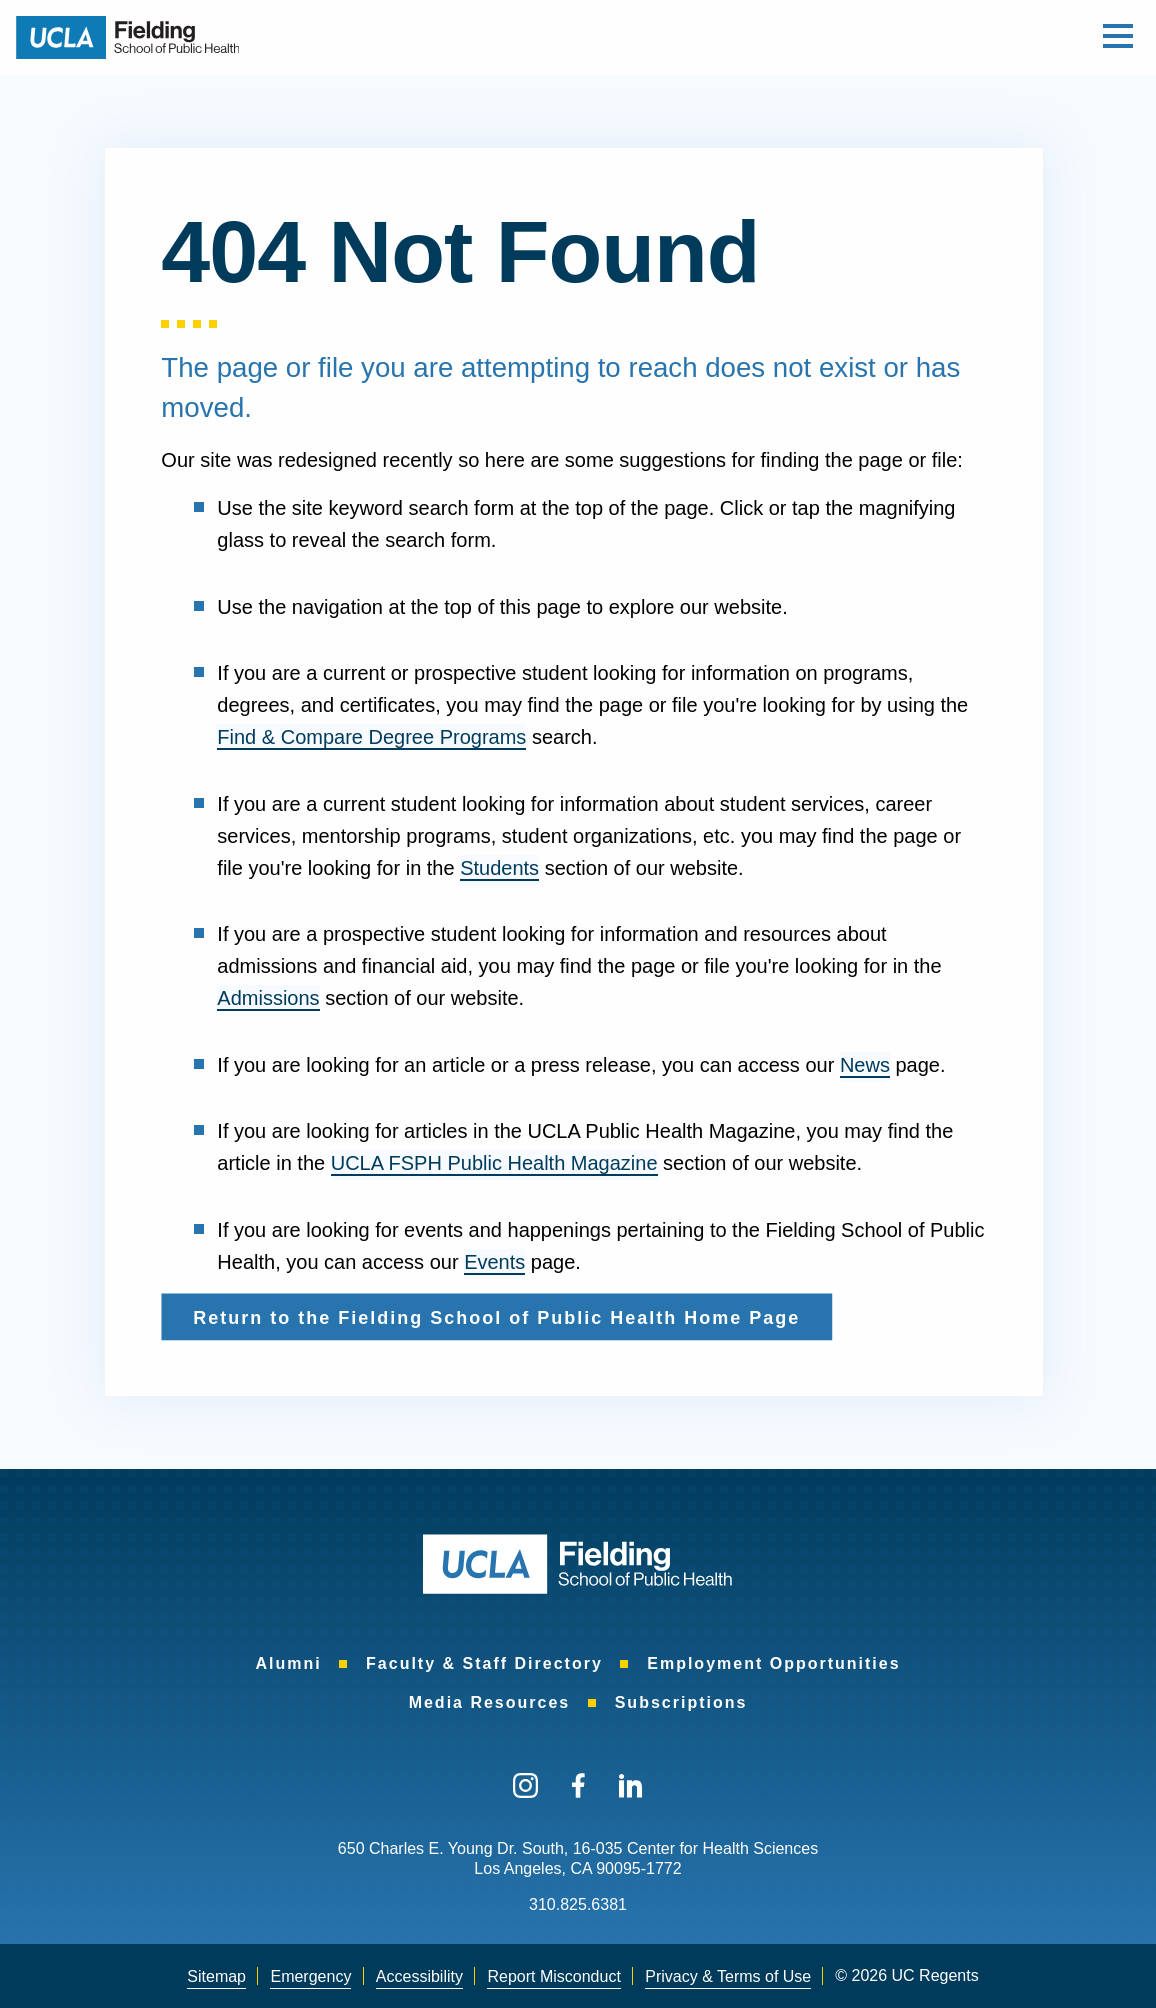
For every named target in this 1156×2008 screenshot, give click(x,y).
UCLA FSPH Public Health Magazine (494, 1163)
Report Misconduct (553, 1976)
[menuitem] (288, 1663)
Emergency (310, 1976)
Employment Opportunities (773, 1663)
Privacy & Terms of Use (728, 1976)
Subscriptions (681, 1702)
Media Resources (490, 1702)
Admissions (268, 998)
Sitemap (216, 1976)
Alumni (288, 1663)
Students (499, 868)
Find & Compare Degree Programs (371, 737)
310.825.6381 (578, 1904)
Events (494, 1262)
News (865, 1065)
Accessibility (419, 1976)
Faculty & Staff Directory (484, 1663)
